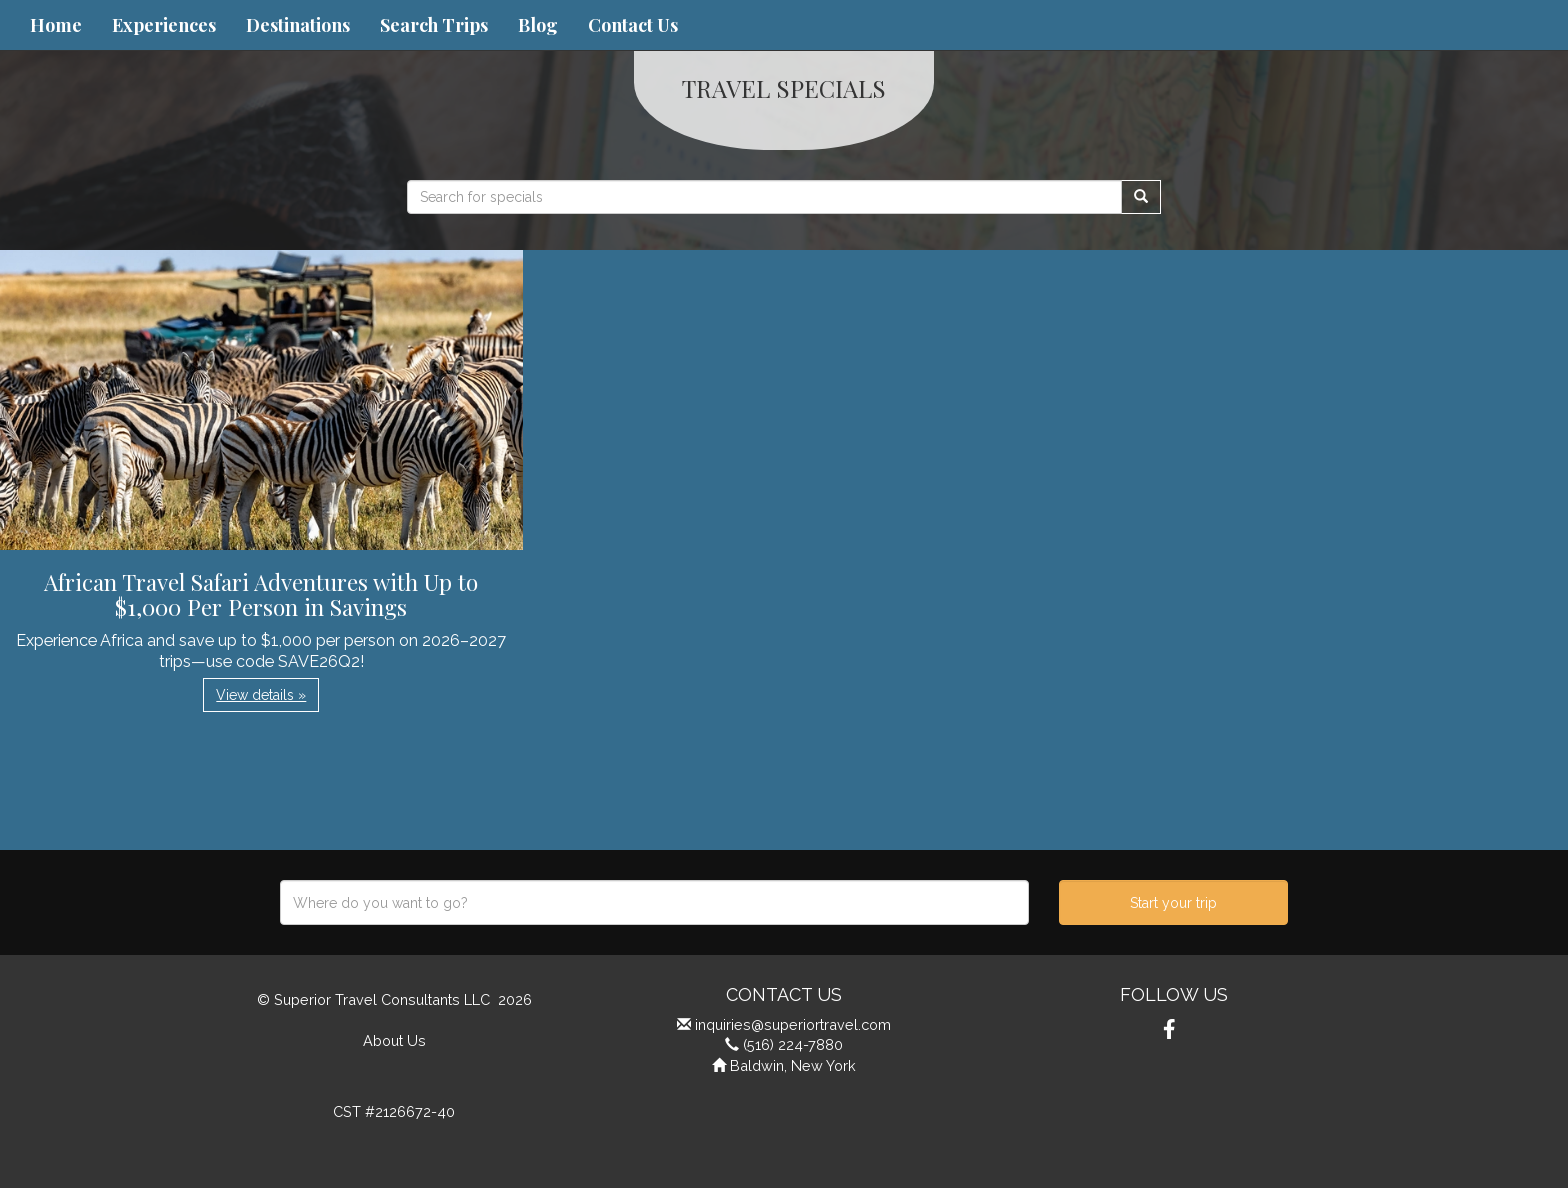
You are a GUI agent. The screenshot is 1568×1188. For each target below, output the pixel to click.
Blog (538, 25)
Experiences (164, 25)
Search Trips (434, 25)
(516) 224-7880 (793, 1044)
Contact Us (633, 25)
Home (56, 25)
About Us (394, 1040)
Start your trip (1173, 903)
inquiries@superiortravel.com (793, 1024)
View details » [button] (261, 695)
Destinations (298, 25)
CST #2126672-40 (394, 1111)
